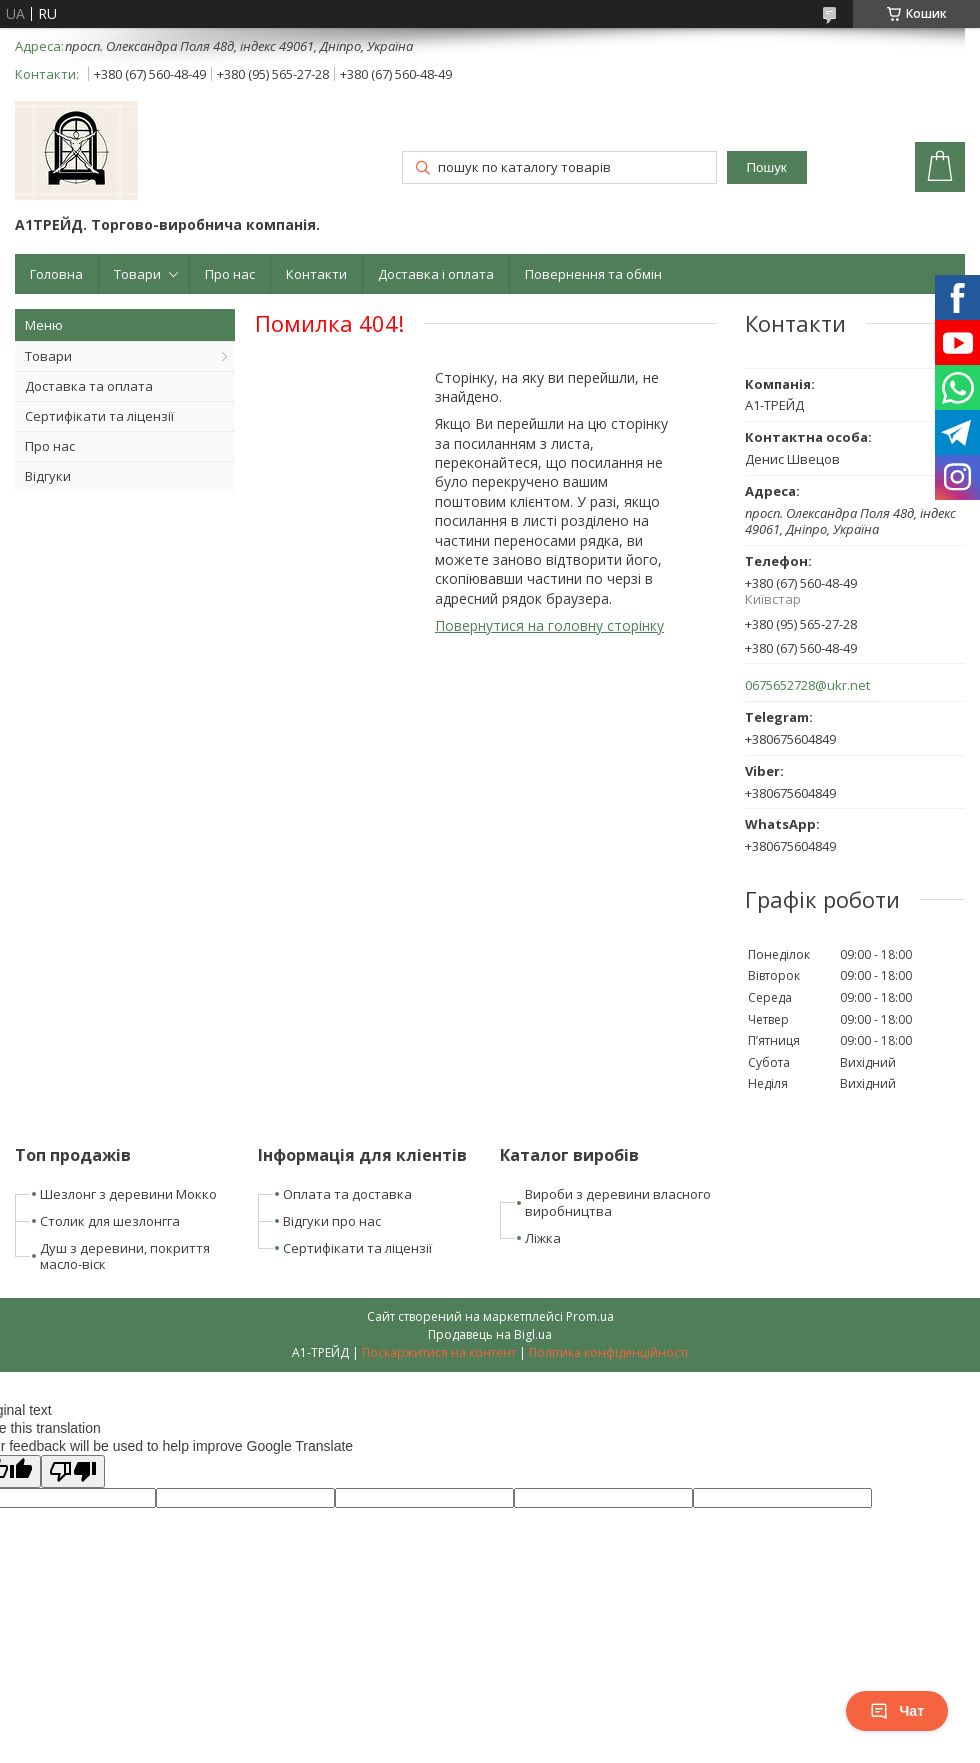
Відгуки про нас (332, 1221)
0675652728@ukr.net (807, 685)
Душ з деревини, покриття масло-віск (125, 1256)
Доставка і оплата (436, 274)
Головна (56, 274)
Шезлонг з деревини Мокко (128, 1194)
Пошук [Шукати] (767, 167)
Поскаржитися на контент (439, 1352)
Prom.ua (590, 1316)
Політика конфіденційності (608, 1352)
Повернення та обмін (593, 274)
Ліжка (543, 1238)
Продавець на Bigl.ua (490, 1334)
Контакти (316, 274)
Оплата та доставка (347, 1194)
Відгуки (48, 476)
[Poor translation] (73, 1471)
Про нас (230, 274)
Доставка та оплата (89, 386)
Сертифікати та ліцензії (99, 416)
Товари (137, 274)
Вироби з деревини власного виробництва (618, 1202)
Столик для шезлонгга (110, 1221)
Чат (897, 1711)
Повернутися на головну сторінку (549, 625)
